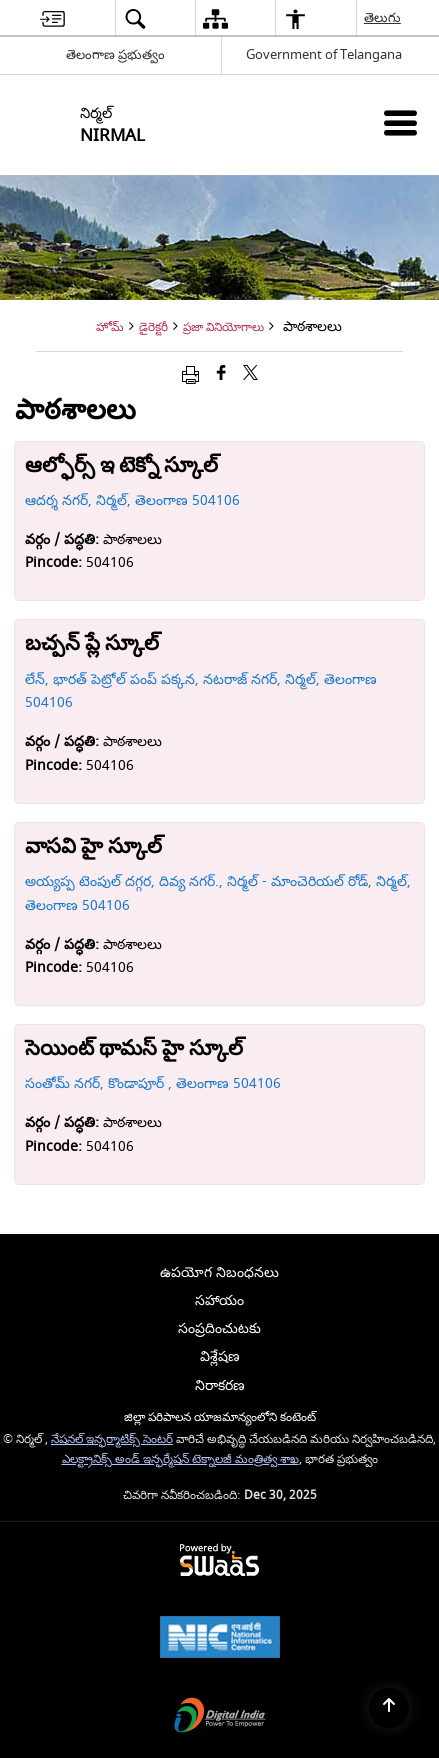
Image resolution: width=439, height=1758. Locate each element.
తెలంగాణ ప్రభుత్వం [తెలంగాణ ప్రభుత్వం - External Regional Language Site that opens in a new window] (115, 54)
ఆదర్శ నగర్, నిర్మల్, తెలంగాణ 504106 (132, 500)
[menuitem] (52, 18)
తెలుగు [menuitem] (383, 17)
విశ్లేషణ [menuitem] (220, 1356)
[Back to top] (389, 1708)
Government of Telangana (324, 54)
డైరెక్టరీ (153, 327)
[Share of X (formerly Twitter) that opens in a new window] (250, 374)
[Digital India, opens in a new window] (220, 1717)
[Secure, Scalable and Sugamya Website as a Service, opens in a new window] (219, 1561)
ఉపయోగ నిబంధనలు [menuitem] (219, 1272)
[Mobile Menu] (400, 122)
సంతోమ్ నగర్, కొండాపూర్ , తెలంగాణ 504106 (153, 1083)
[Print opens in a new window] (190, 374)
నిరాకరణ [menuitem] (220, 1385)
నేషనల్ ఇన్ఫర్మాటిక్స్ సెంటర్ (112, 1439)
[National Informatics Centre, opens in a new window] (220, 1639)
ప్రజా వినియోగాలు (223, 327)
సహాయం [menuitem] (219, 1300)
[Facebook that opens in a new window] (221, 374)
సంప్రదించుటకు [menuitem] (219, 1328)
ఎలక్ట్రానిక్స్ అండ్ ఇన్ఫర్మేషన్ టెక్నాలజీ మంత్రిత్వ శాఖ (180, 1459)
